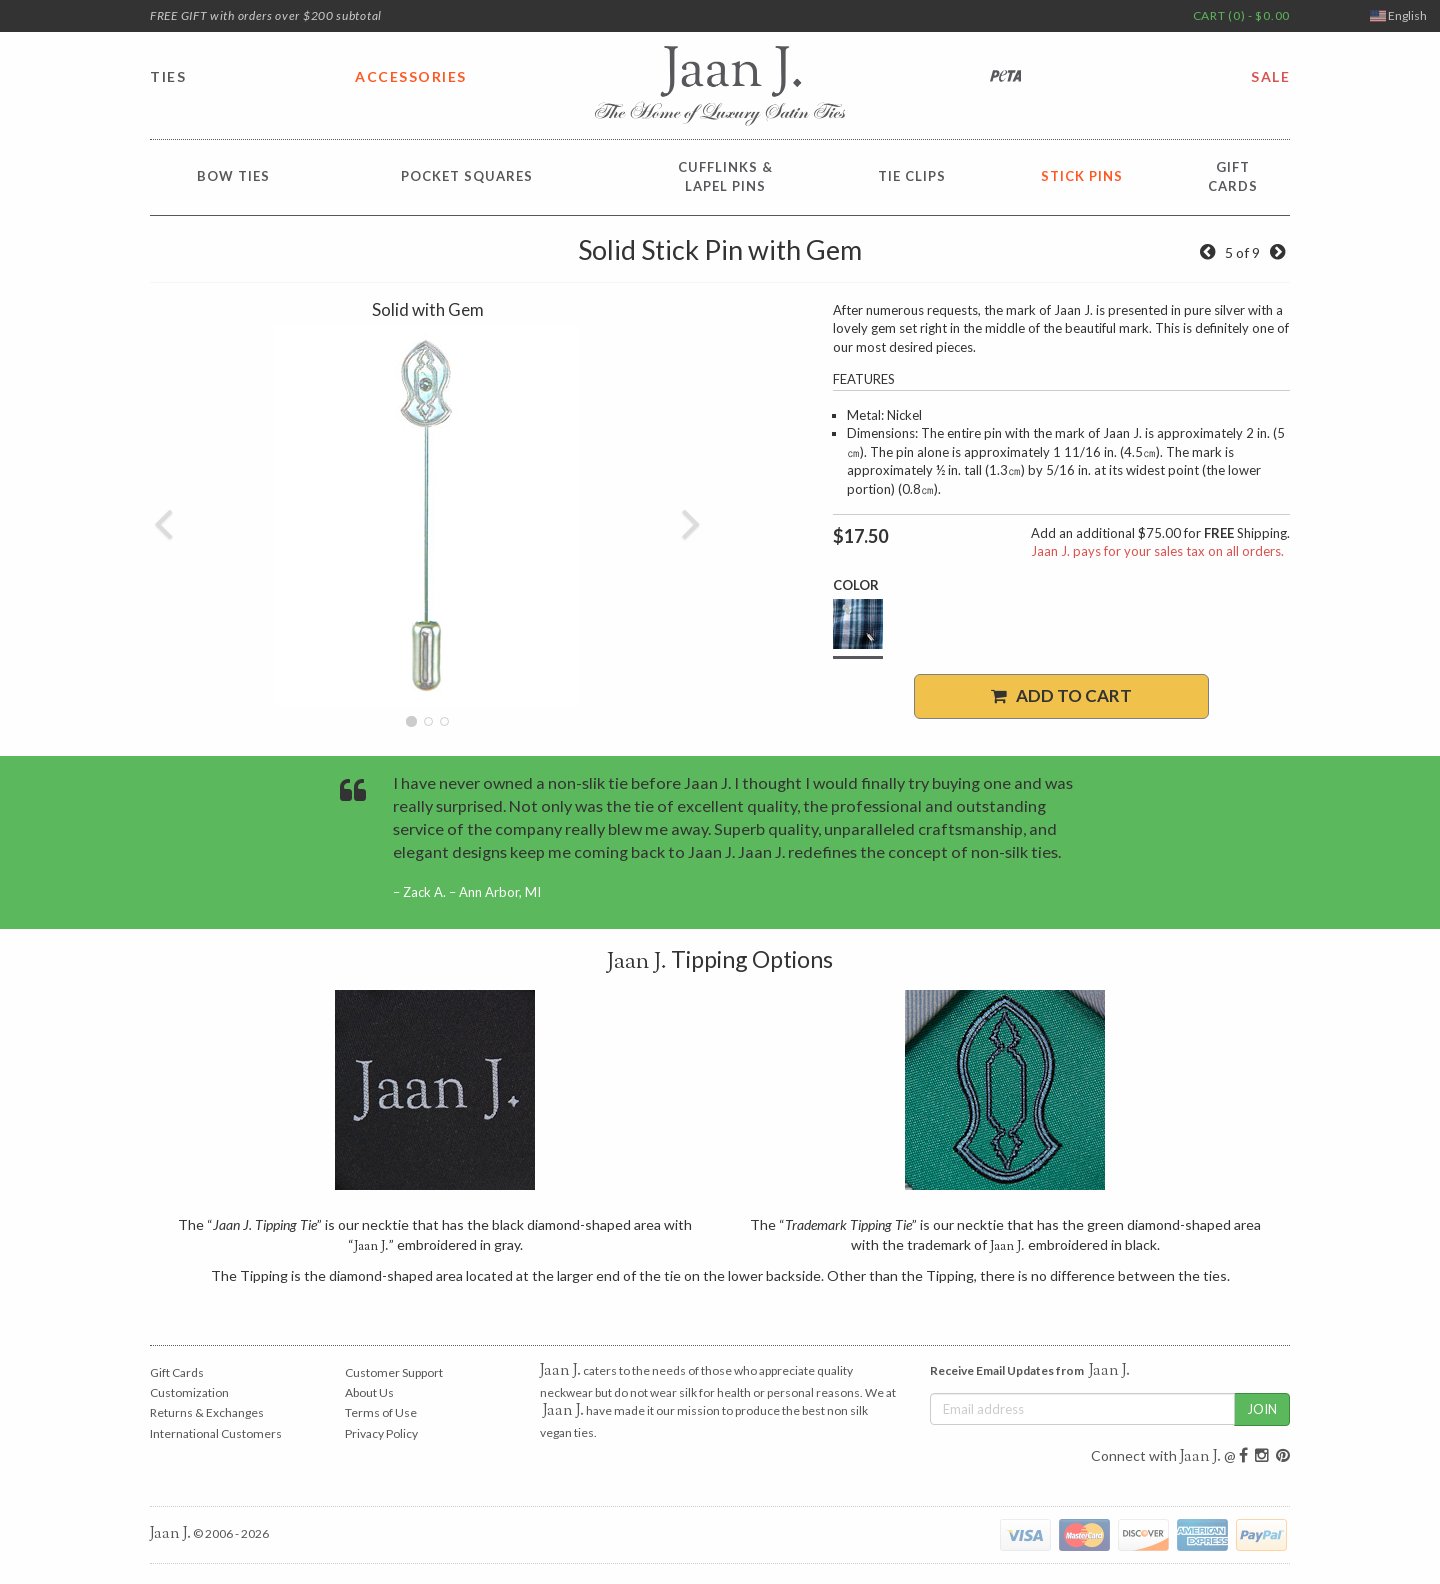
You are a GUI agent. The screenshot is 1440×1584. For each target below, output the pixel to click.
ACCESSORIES (411, 76)
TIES (168, 76)
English (1398, 15)
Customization (189, 1392)
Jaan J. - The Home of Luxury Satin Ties (720, 86)
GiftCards (1233, 176)
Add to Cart (1061, 695)
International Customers (216, 1433)
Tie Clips (912, 176)
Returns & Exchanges (207, 1412)
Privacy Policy (381, 1433)
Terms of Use (381, 1412)
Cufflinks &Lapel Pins (725, 176)
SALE (1270, 76)
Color (856, 585)
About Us (369, 1392)
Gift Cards (177, 1372)
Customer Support (394, 1372)
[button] (164, 515)
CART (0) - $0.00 (1241, 15)
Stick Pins (1082, 176)
